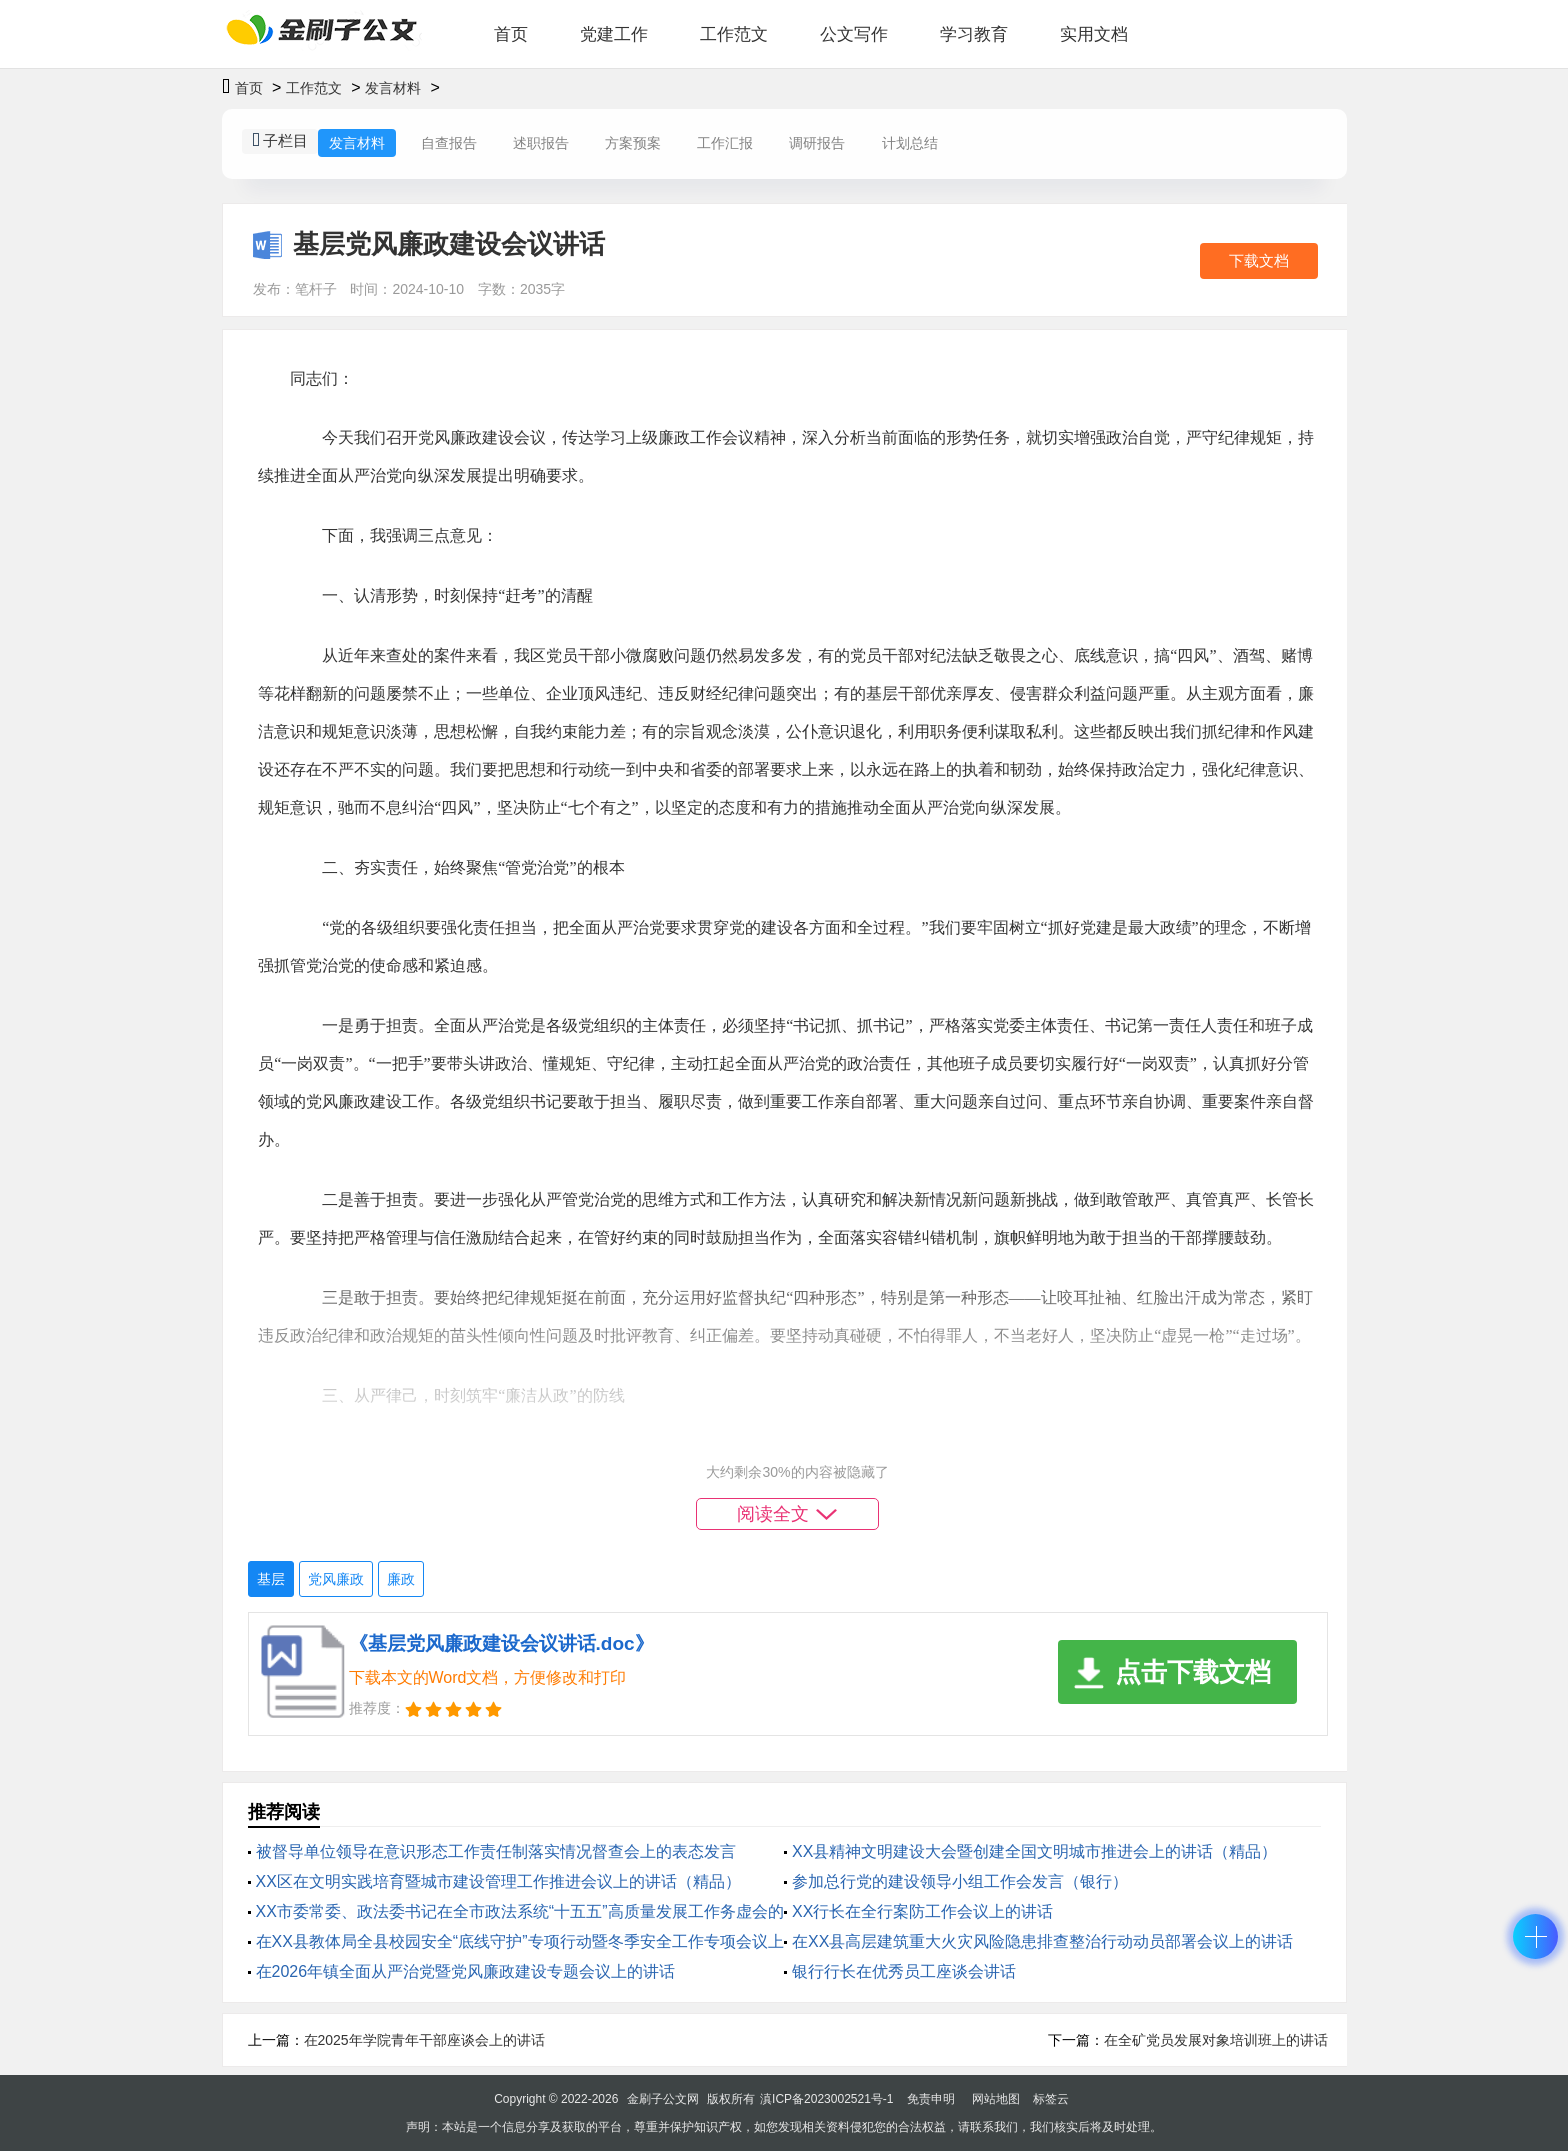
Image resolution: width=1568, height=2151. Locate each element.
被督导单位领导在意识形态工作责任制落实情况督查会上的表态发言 (496, 1851)
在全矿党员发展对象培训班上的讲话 (1216, 2040)
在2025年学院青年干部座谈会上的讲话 (424, 2040)
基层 (271, 1579)
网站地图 (996, 2099)
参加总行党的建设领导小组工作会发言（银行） (960, 1881)
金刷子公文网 (663, 2099)
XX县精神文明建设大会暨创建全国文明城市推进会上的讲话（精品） (1034, 1851)
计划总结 (910, 143)
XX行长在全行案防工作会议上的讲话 (922, 1911)
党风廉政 (336, 1579)
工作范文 (734, 34)
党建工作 (614, 34)
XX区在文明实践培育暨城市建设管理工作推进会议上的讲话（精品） (498, 1881)
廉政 (401, 1579)
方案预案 (633, 143)
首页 (511, 34)
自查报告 (449, 143)
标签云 (1051, 2099)
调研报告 (817, 143)
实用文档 (1094, 34)
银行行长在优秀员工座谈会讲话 (904, 1971)
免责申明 (931, 2099)
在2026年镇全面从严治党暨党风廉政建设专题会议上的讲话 (466, 1971)
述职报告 (541, 143)
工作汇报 (725, 143)
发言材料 (393, 88)
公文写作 (854, 34)
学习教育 (974, 34)
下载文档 (1259, 260)
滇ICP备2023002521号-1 (826, 2099)
